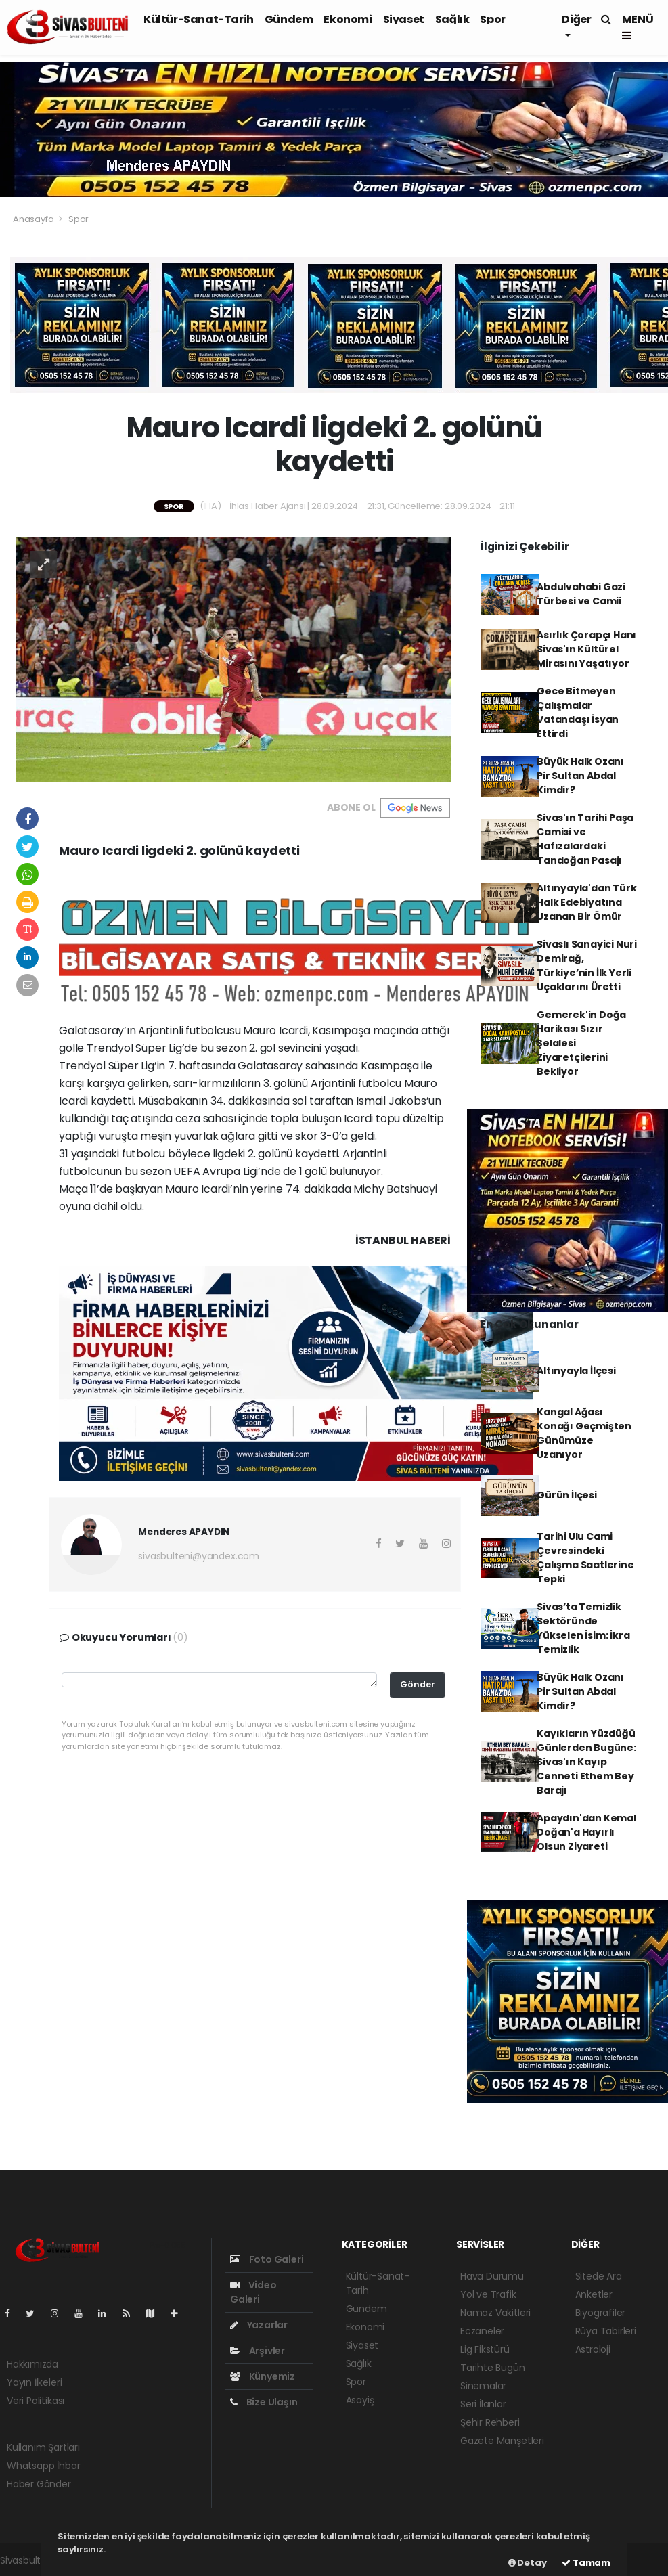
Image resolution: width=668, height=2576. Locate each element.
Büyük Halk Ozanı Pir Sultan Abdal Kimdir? (580, 776)
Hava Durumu (492, 2276)
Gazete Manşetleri (502, 2440)
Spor (492, 19)
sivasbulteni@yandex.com (198, 1556)
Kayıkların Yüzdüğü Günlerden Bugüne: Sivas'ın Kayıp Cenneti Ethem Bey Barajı (586, 1762)
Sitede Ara (598, 2276)
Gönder (417, 1684)
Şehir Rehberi (490, 2422)
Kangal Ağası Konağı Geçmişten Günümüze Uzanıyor (584, 1433)
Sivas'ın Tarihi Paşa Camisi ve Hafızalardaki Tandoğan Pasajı (585, 839)
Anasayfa (34, 219)
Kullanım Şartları (43, 2447)
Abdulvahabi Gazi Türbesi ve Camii (581, 594)
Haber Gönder (39, 2484)
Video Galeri (253, 2292)
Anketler (594, 2294)
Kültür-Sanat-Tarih (198, 19)
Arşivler (257, 2350)
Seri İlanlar (483, 2404)
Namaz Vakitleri (495, 2312)
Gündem (289, 19)
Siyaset (403, 19)
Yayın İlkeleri (34, 2382)
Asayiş (360, 2400)
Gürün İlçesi (567, 1495)
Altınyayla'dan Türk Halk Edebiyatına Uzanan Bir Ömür (586, 902)
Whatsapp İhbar (43, 2465)
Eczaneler (482, 2331)
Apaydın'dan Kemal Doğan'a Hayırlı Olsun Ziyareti (586, 1832)
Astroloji (592, 2349)
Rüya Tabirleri (605, 2331)
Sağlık (452, 19)
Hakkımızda (32, 2364)
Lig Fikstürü (485, 2349)
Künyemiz (262, 2376)
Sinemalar (483, 2386)
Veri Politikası (35, 2400)
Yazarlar (259, 2325)
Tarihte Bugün (492, 2367)
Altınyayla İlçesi (576, 1370)
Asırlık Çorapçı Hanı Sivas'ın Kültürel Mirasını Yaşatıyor (586, 649)
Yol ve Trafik (488, 2294)
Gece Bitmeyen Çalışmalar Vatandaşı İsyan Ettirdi (578, 712)
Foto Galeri (267, 2259)
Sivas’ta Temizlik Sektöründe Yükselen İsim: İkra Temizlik (583, 1628)
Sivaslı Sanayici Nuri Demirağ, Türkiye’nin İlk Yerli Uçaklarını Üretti (587, 965)
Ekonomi (348, 19)
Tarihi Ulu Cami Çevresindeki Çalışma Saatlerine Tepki (585, 1558)
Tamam (586, 2562)
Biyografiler (600, 2312)
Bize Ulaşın (264, 2402)
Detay (527, 2562)
